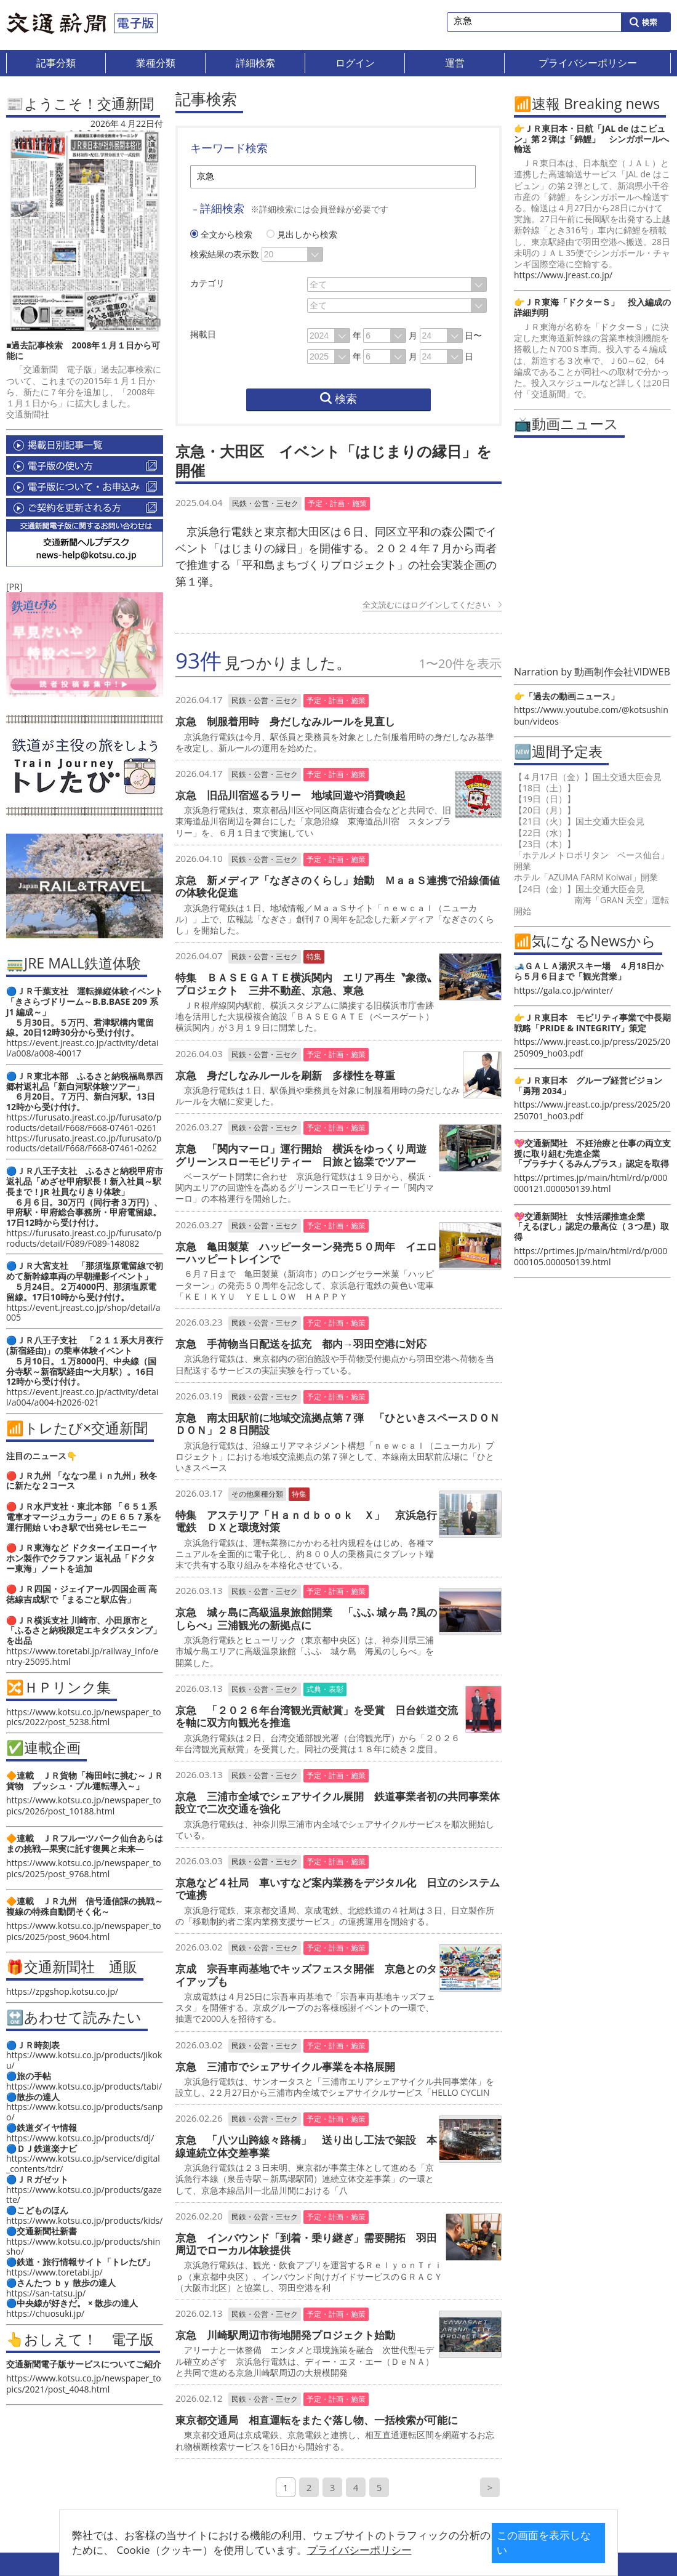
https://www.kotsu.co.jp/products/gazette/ (84, 2195)
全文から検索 (222, 234)
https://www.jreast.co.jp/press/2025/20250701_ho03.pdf (592, 1109)
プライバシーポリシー (319, 2550)
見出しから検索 (301, 234)
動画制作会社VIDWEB (622, 671)
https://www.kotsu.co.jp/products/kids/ (84, 2220)
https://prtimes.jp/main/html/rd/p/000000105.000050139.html (590, 1256)
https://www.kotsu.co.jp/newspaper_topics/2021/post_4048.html (83, 2383)
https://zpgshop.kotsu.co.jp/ (62, 1991)
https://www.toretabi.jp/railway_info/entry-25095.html (82, 1656)
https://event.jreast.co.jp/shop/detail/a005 (83, 1313)
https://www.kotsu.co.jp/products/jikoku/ (84, 2060)
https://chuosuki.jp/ (45, 2313)
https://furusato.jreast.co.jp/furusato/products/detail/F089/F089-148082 (83, 1238)
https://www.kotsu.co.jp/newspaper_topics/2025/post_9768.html (83, 1868)
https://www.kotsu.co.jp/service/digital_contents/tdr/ (83, 2163)
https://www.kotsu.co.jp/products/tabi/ (84, 2086)
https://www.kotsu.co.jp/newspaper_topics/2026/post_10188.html (83, 1805)
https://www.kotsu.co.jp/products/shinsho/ (83, 2247)
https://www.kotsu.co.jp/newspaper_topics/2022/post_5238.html (83, 1717)
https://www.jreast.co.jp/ (563, 275)
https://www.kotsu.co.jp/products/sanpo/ (84, 2112)
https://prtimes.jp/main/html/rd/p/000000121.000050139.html (590, 1183)
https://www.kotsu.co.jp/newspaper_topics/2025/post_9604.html (83, 1931)
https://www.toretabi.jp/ (54, 2272)
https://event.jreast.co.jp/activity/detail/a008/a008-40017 (82, 1048)
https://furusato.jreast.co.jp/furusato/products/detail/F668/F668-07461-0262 (83, 1143)
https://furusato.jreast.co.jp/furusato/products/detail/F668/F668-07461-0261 (83, 1122)
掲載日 (203, 334)
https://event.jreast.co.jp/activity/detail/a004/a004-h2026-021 (82, 1397)
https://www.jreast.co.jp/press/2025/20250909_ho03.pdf (592, 1047)
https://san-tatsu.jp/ (46, 2293)
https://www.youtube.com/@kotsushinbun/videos (591, 715)
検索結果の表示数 (224, 254)
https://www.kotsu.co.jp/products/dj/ (80, 2138)
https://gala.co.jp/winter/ (563, 990)
